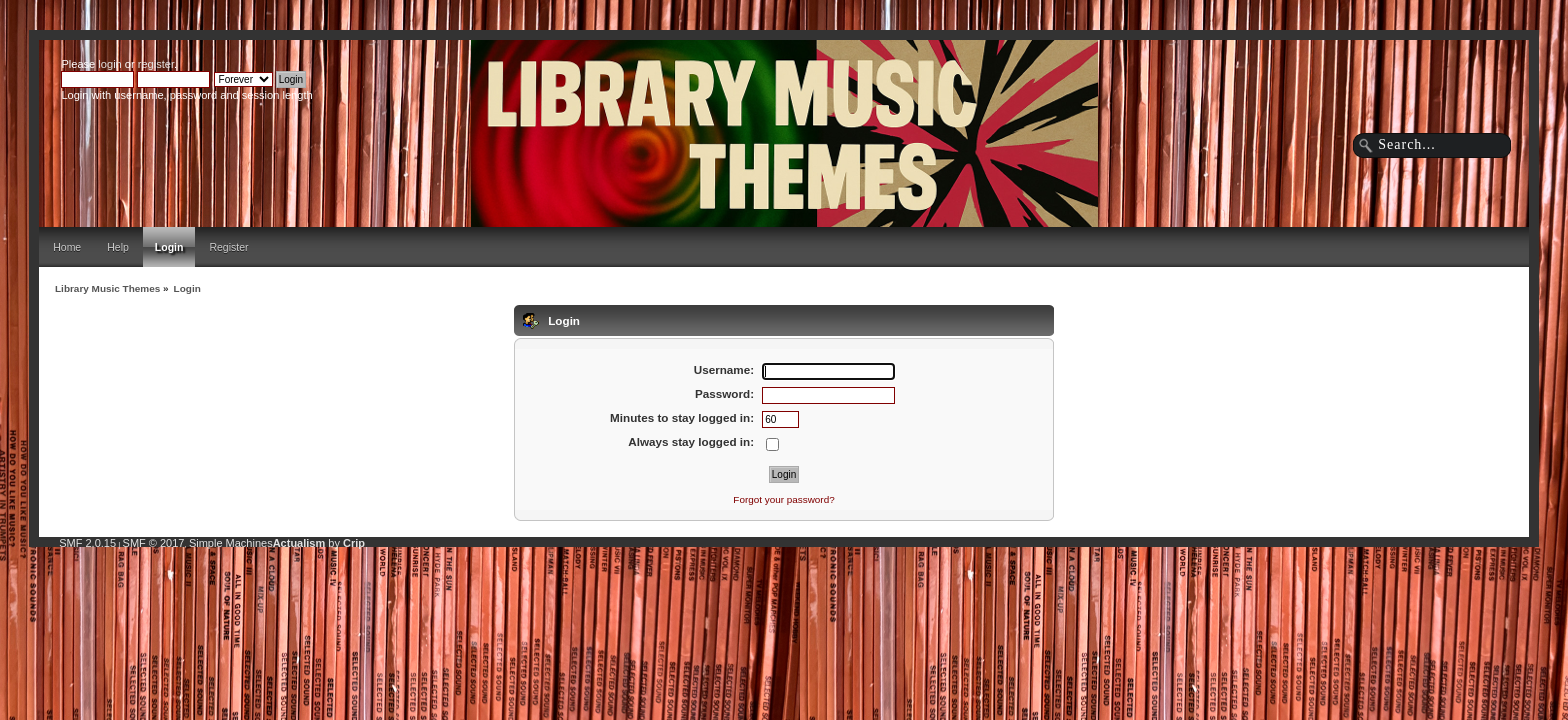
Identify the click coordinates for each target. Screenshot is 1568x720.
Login (169, 247)
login (109, 64)
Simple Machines (231, 543)
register (156, 64)
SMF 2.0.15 (87, 543)
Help (118, 247)
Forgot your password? (783, 499)
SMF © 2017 (154, 543)
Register (228, 247)
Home (67, 247)
